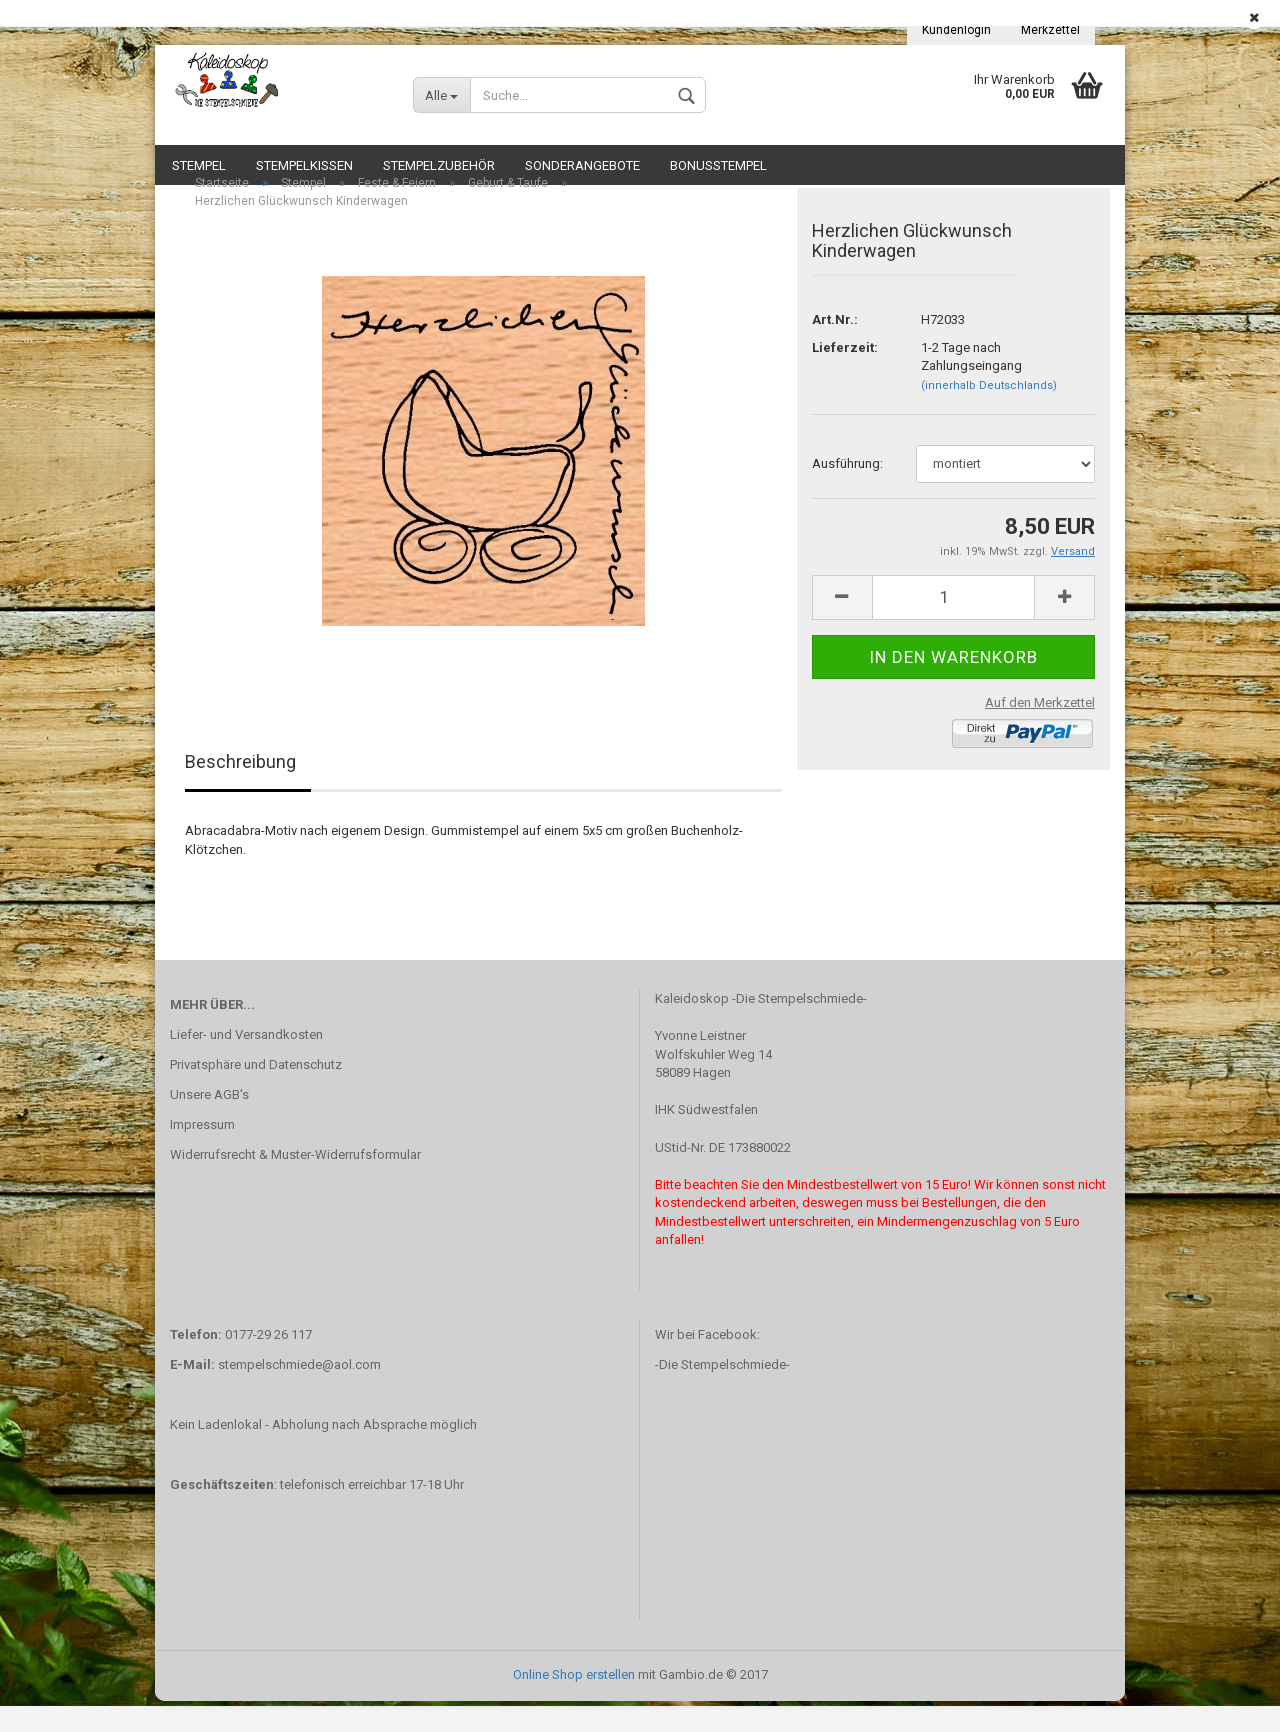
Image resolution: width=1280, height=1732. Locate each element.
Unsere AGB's (209, 1125)
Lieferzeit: (845, 378)
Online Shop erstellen (574, 1705)
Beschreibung (240, 792)
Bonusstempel (718, 165)
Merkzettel (1050, 30)
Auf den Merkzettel (1040, 733)
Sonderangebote (582, 165)
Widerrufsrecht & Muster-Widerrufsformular (295, 1185)
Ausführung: (847, 494)
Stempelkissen (304, 165)
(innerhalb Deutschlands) (989, 416)
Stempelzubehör (439, 165)
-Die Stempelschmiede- (722, 1395)
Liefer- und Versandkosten (246, 1066)
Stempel (199, 165)
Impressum (202, 1155)
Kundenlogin (956, 30)
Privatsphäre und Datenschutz (256, 1095)
